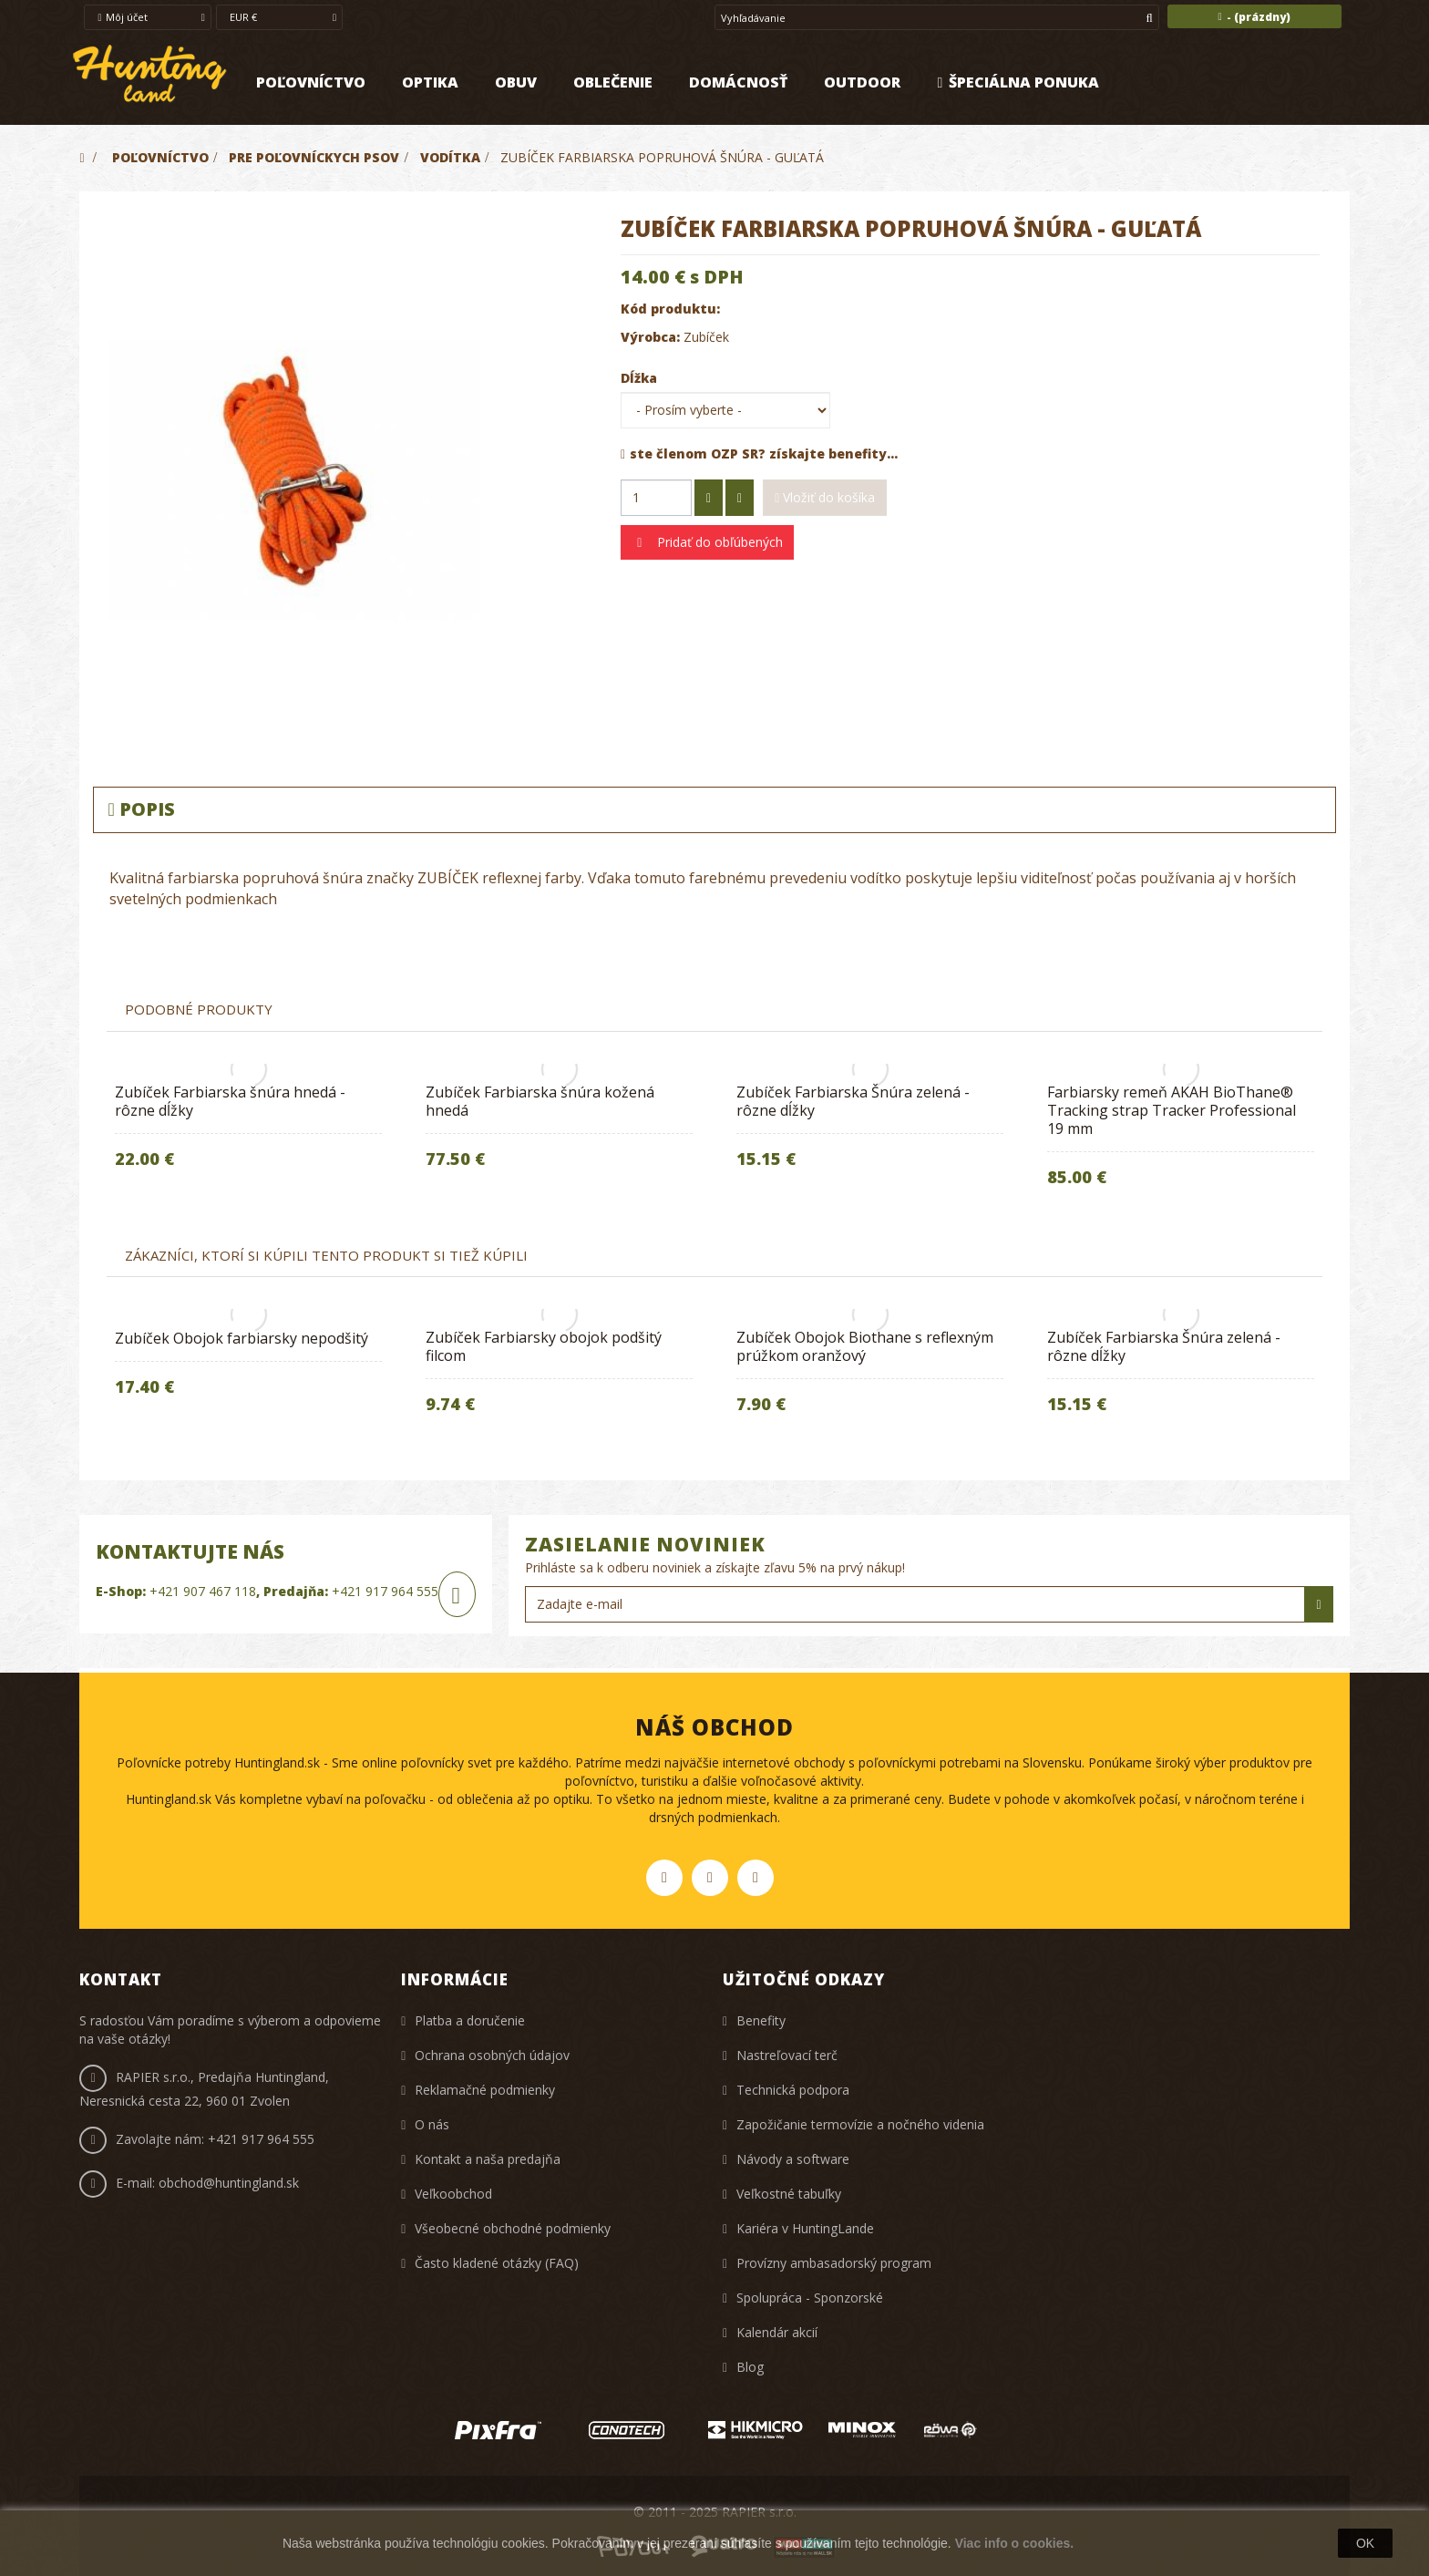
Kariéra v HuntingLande (805, 2228)
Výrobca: (650, 336)
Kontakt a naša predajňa (487, 2159)
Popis (141, 809)
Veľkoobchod (453, 2193)
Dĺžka (641, 377)
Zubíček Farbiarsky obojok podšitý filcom (544, 1346)
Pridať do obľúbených (718, 542)
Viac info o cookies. (1014, 2543)
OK (1365, 2543)
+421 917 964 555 (385, 1591)
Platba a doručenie (470, 2020)
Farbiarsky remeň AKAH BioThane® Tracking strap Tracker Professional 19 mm (1171, 1110)
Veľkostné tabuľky (788, 2193)
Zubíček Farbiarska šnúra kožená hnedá (540, 1101)
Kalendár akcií (776, 2332)
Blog (750, 2366)
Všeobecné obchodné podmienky (513, 2228)
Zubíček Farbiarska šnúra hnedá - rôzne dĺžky (230, 1101)
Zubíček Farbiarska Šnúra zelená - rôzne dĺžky (853, 1101)
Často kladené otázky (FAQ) (497, 2263)
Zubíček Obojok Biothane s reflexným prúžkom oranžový (864, 1346)
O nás (432, 2124)
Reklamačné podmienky (485, 2089)
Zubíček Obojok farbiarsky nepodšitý (241, 1338)
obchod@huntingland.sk (229, 2182)
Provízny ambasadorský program (833, 2263)
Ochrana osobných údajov (492, 2055)
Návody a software (792, 2159)
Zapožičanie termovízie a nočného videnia (860, 2124)
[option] (248, 1131)
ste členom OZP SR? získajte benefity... (759, 453)
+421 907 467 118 (202, 1591)
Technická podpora (792, 2089)
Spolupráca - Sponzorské (809, 2297)
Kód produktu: (670, 308)
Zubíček (706, 336)
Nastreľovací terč (787, 2055)
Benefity (761, 2020)
